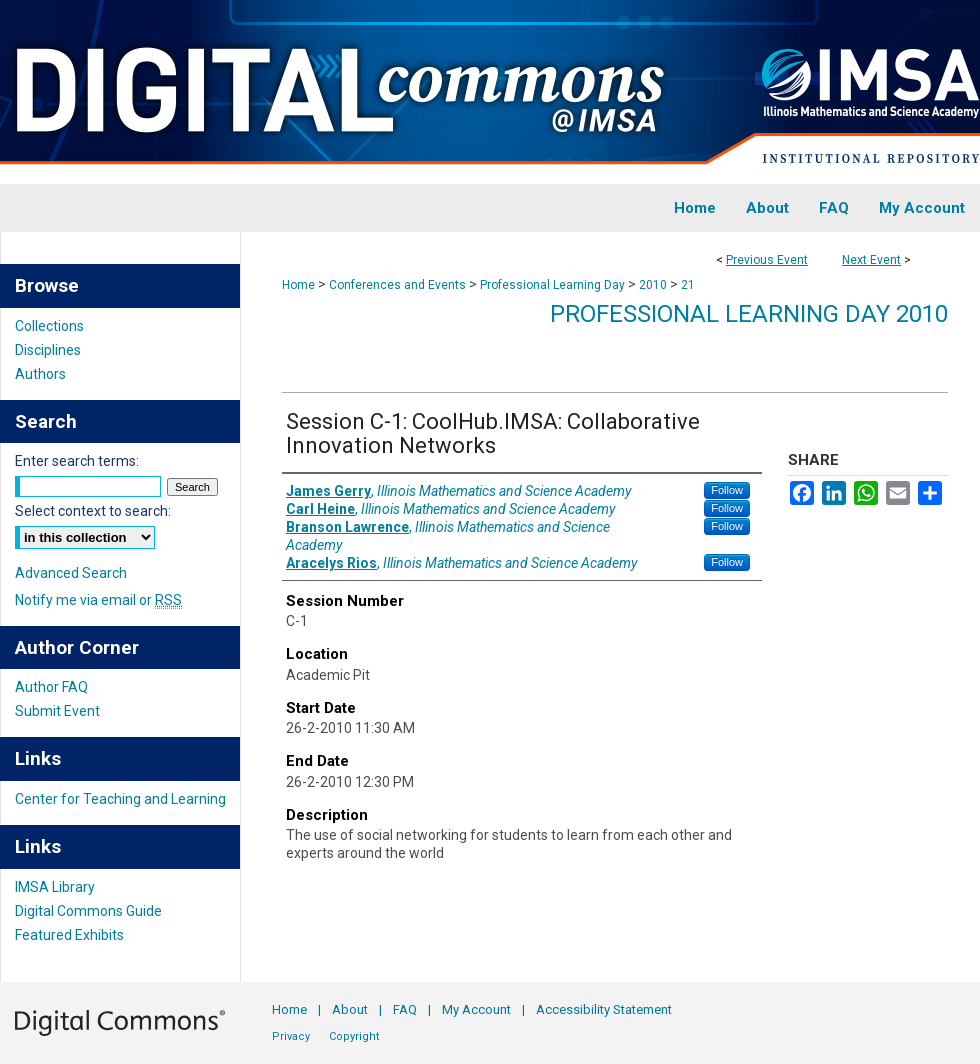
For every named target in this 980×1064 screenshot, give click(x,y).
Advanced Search (71, 573)
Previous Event (767, 260)
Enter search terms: (77, 461)
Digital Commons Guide (88, 911)
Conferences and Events (399, 285)
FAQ (405, 1009)
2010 (654, 285)
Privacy (291, 1036)
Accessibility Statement (604, 1009)
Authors (40, 374)
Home (298, 285)
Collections (49, 326)
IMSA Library (55, 887)
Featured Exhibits (69, 935)
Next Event (871, 260)
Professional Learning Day (554, 285)
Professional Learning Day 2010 (749, 314)
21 (688, 285)
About (350, 1009)
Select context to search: (93, 511)
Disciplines (48, 350)
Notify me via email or (98, 600)
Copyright (354, 1036)
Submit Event (57, 711)
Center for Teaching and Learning (120, 799)
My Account (476, 1009)
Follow (727, 490)
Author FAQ (51, 687)
